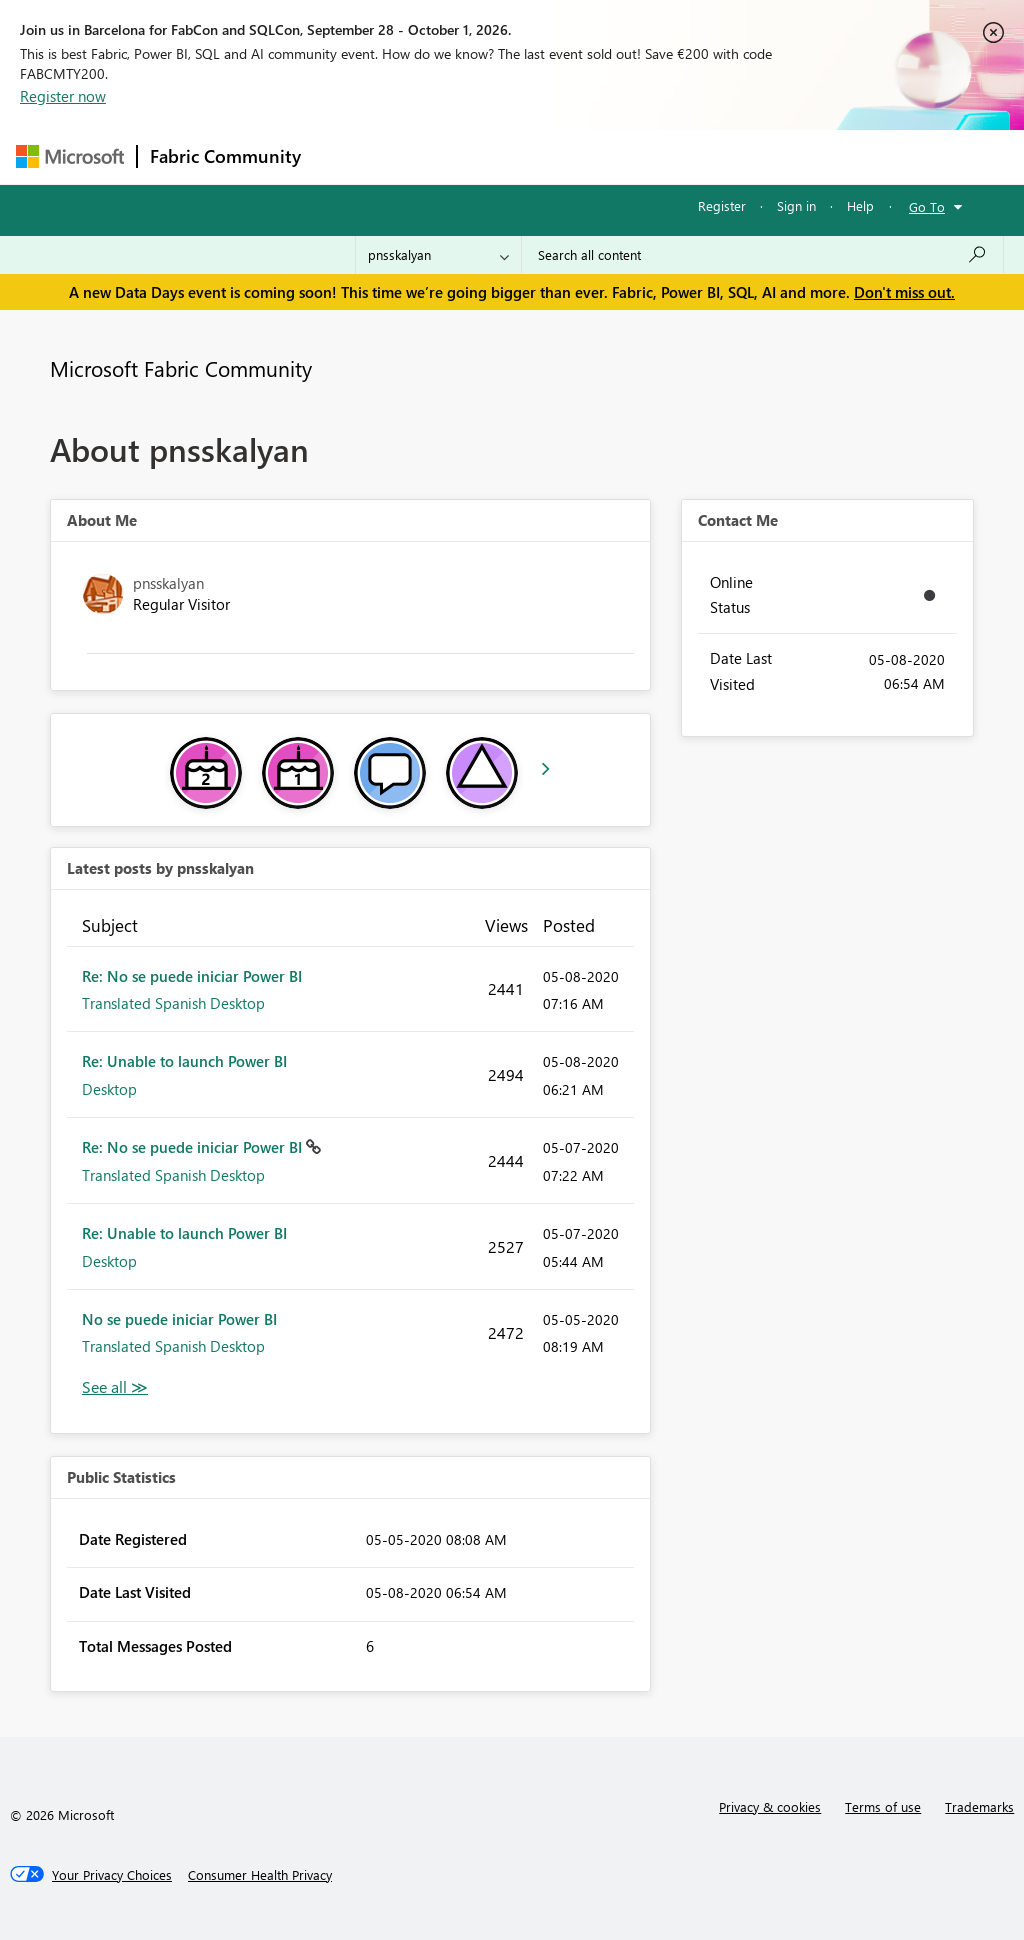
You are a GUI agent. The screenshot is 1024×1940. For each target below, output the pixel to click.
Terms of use (883, 1806)
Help (860, 205)
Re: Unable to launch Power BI (184, 1061)
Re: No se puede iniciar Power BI (192, 976)
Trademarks (979, 1806)
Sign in (796, 205)
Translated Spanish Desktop (173, 1003)
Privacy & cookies (770, 1806)
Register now (63, 96)
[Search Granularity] (438, 255)
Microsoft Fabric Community (181, 368)
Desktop (109, 1089)
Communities (605, 156)
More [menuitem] (763, 156)
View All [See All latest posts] (115, 1387)
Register (722, 205)
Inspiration (434, 156)
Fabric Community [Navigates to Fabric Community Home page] (225, 156)
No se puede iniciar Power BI (179, 1319)
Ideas (516, 156)
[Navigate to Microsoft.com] (70, 156)
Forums (346, 156)
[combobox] (762, 255)
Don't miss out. (904, 292)
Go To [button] (927, 206)
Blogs (695, 156)
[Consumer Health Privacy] (260, 1875)
